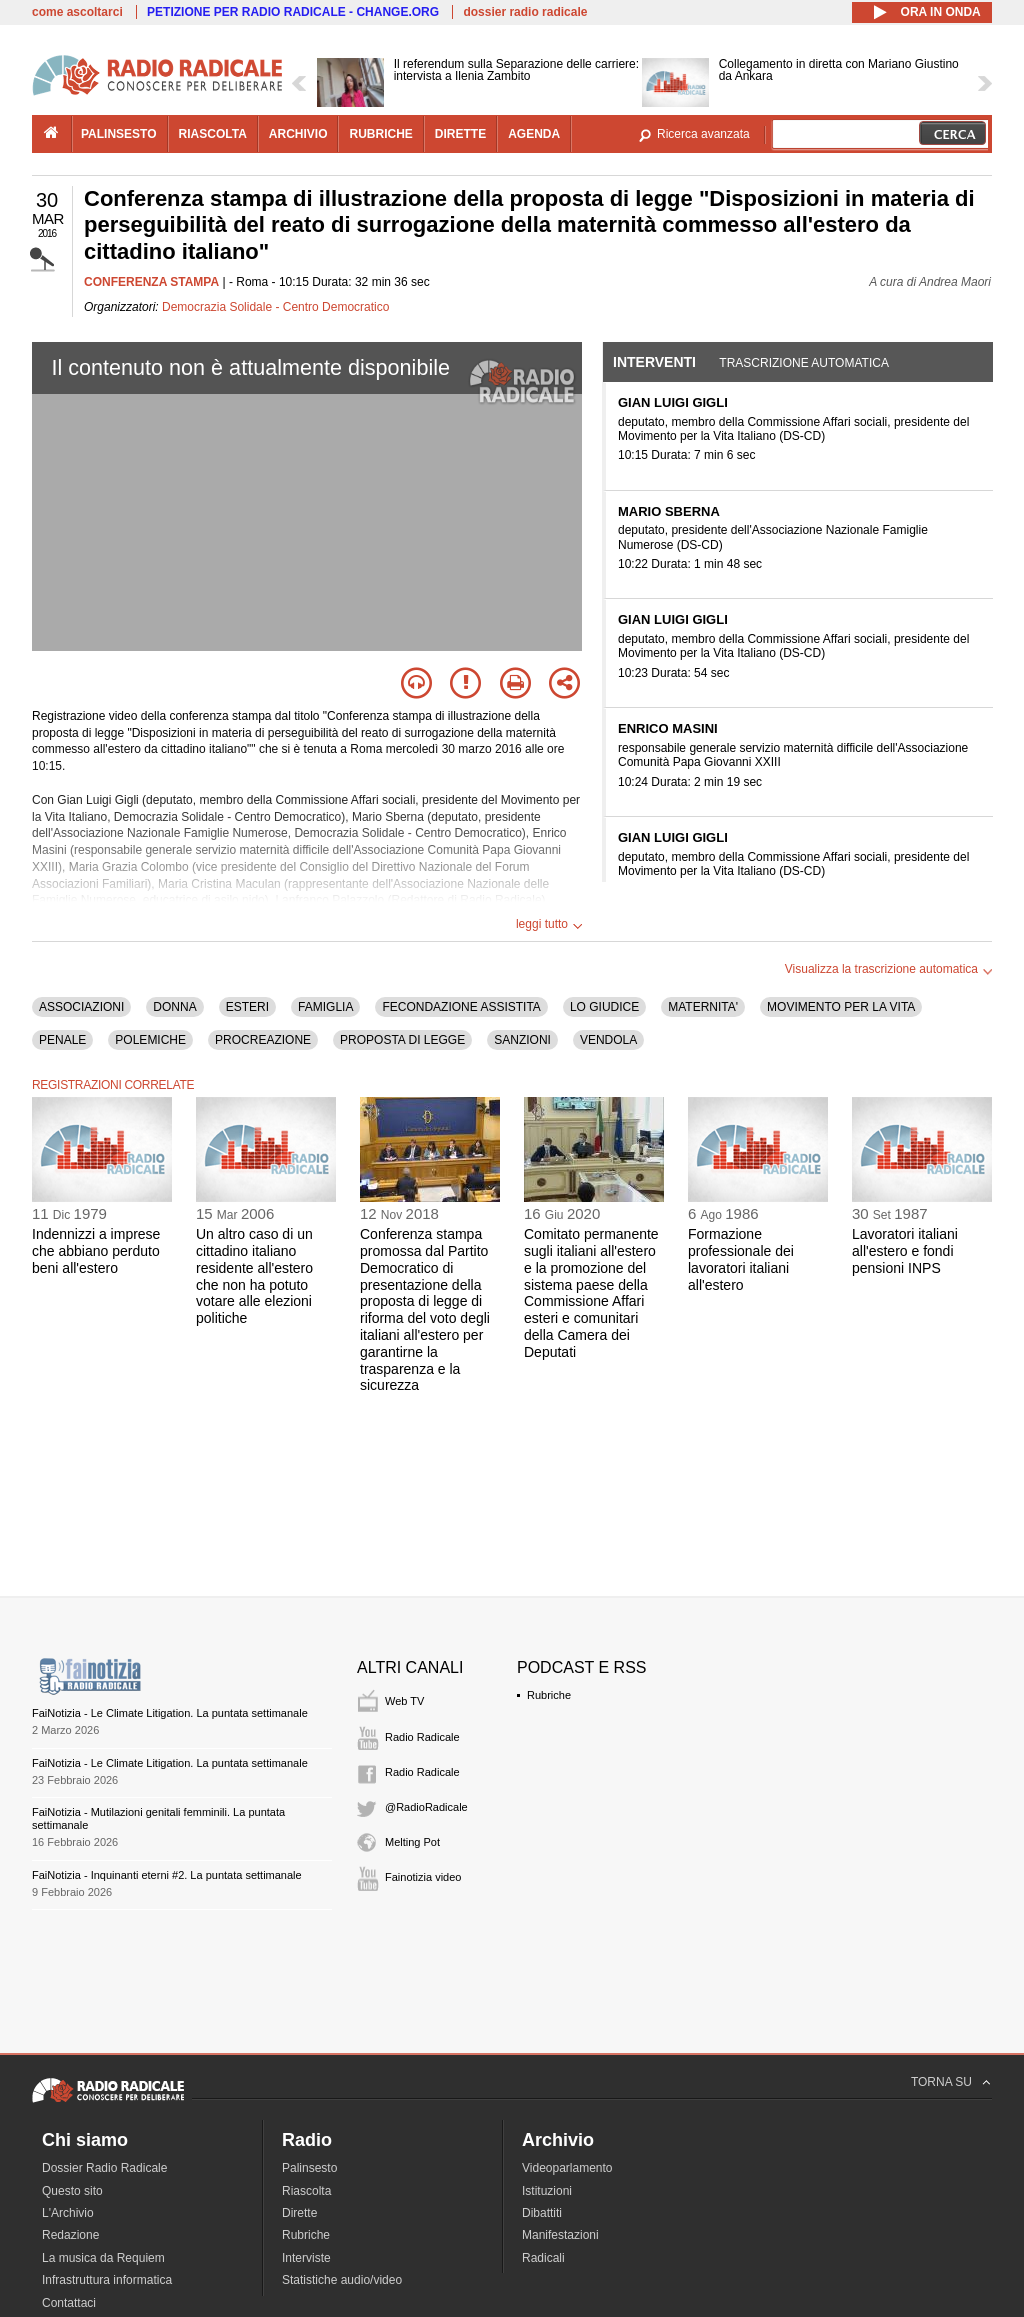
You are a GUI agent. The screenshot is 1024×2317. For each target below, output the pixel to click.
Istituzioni (547, 2191)
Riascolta (306, 2191)
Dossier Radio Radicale (104, 2168)
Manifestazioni (560, 2235)
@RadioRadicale (426, 1807)
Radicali (543, 2258)
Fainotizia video (423, 1877)
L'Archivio (68, 2213)
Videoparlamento (567, 2168)
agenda (534, 134)
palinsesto (119, 134)
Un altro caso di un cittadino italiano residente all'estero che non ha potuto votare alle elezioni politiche (254, 1276)
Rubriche (549, 1695)
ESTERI (247, 1007)
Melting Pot (412, 1842)
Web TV (404, 1701)
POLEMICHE (150, 1040)
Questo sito (72, 2191)
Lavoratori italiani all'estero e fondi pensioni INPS (905, 1251)
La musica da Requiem (103, 2258)
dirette (460, 134)
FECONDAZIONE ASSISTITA (461, 1007)
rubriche (380, 134)
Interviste (306, 2258)
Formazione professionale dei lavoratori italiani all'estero (741, 1259)
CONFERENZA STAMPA (151, 282)
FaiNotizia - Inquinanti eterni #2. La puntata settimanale (167, 1875)
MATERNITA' (703, 1007)
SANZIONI (522, 1040)
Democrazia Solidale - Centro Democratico (275, 307)
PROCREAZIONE (263, 1040)
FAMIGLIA (325, 1007)
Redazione (70, 2235)
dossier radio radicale (525, 12)
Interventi (654, 362)
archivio (298, 134)
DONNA (174, 1007)
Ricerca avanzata (703, 134)
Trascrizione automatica (804, 363)
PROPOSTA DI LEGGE (402, 1040)
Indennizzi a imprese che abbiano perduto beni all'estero (96, 1251)
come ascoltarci (77, 12)
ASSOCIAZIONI (81, 1007)
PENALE (62, 1040)
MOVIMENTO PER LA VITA (841, 1007)
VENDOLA (608, 1040)
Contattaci (69, 2303)
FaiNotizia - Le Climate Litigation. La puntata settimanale (170, 1713)
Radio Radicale (422, 1737)
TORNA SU (941, 2082)
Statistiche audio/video (342, 2280)
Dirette (299, 2213)
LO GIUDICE (604, 1007)
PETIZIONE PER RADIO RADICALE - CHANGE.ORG (293, 12)
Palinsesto (309, 2168)
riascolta (213, 134)
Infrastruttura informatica (107, 2280)
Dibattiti (542, 2213)
